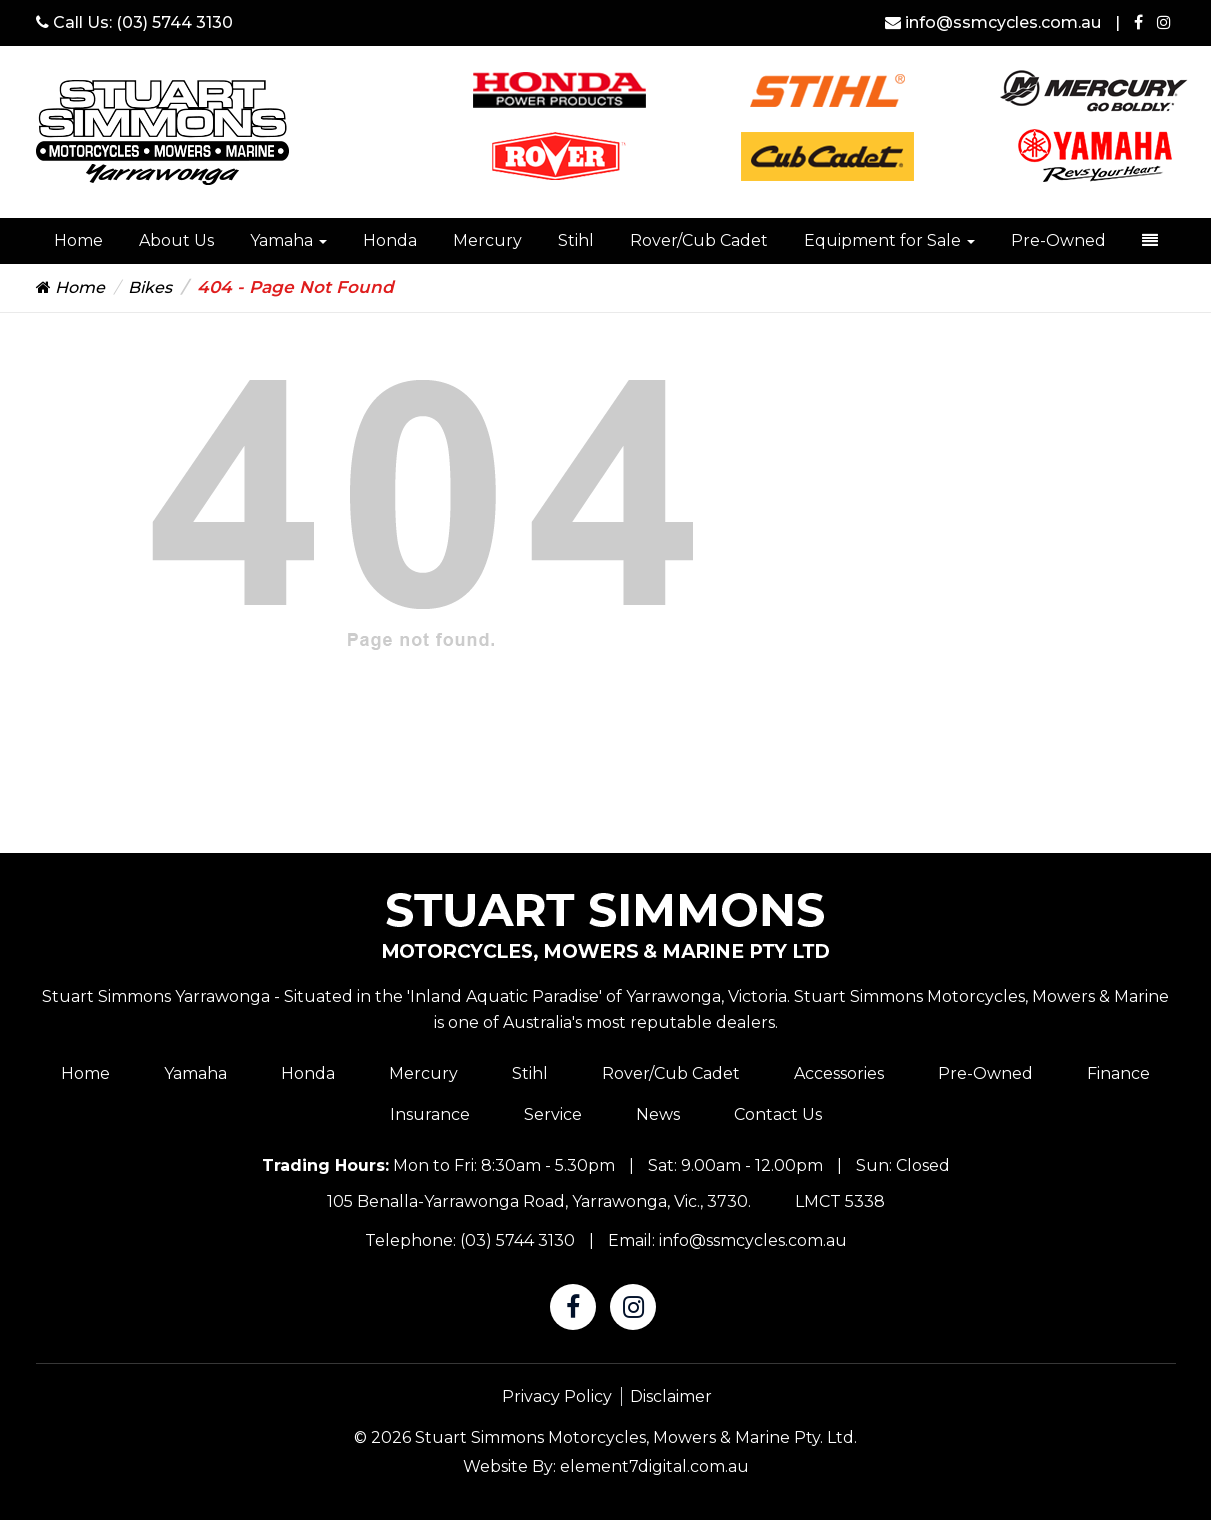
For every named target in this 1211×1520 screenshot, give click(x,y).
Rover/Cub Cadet (699, 240)
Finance (1118, 1073)
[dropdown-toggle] (1150, 241)
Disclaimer (671, 1396)
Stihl (576, 240)
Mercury (487, 240)
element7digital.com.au (654, 1466)
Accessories (839, 1073)
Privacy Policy (557, 1396)
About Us (176, 240)
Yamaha (288, 240)
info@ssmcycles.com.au (995, 22)
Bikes (150, 287)
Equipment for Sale (889, 240)
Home (78, 240)
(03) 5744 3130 (174, 22)
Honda (390, 240)
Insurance (430, 1114)
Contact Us (778, 1114)
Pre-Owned (1058, 240)
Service (553, 1114)
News (658, 1114)
